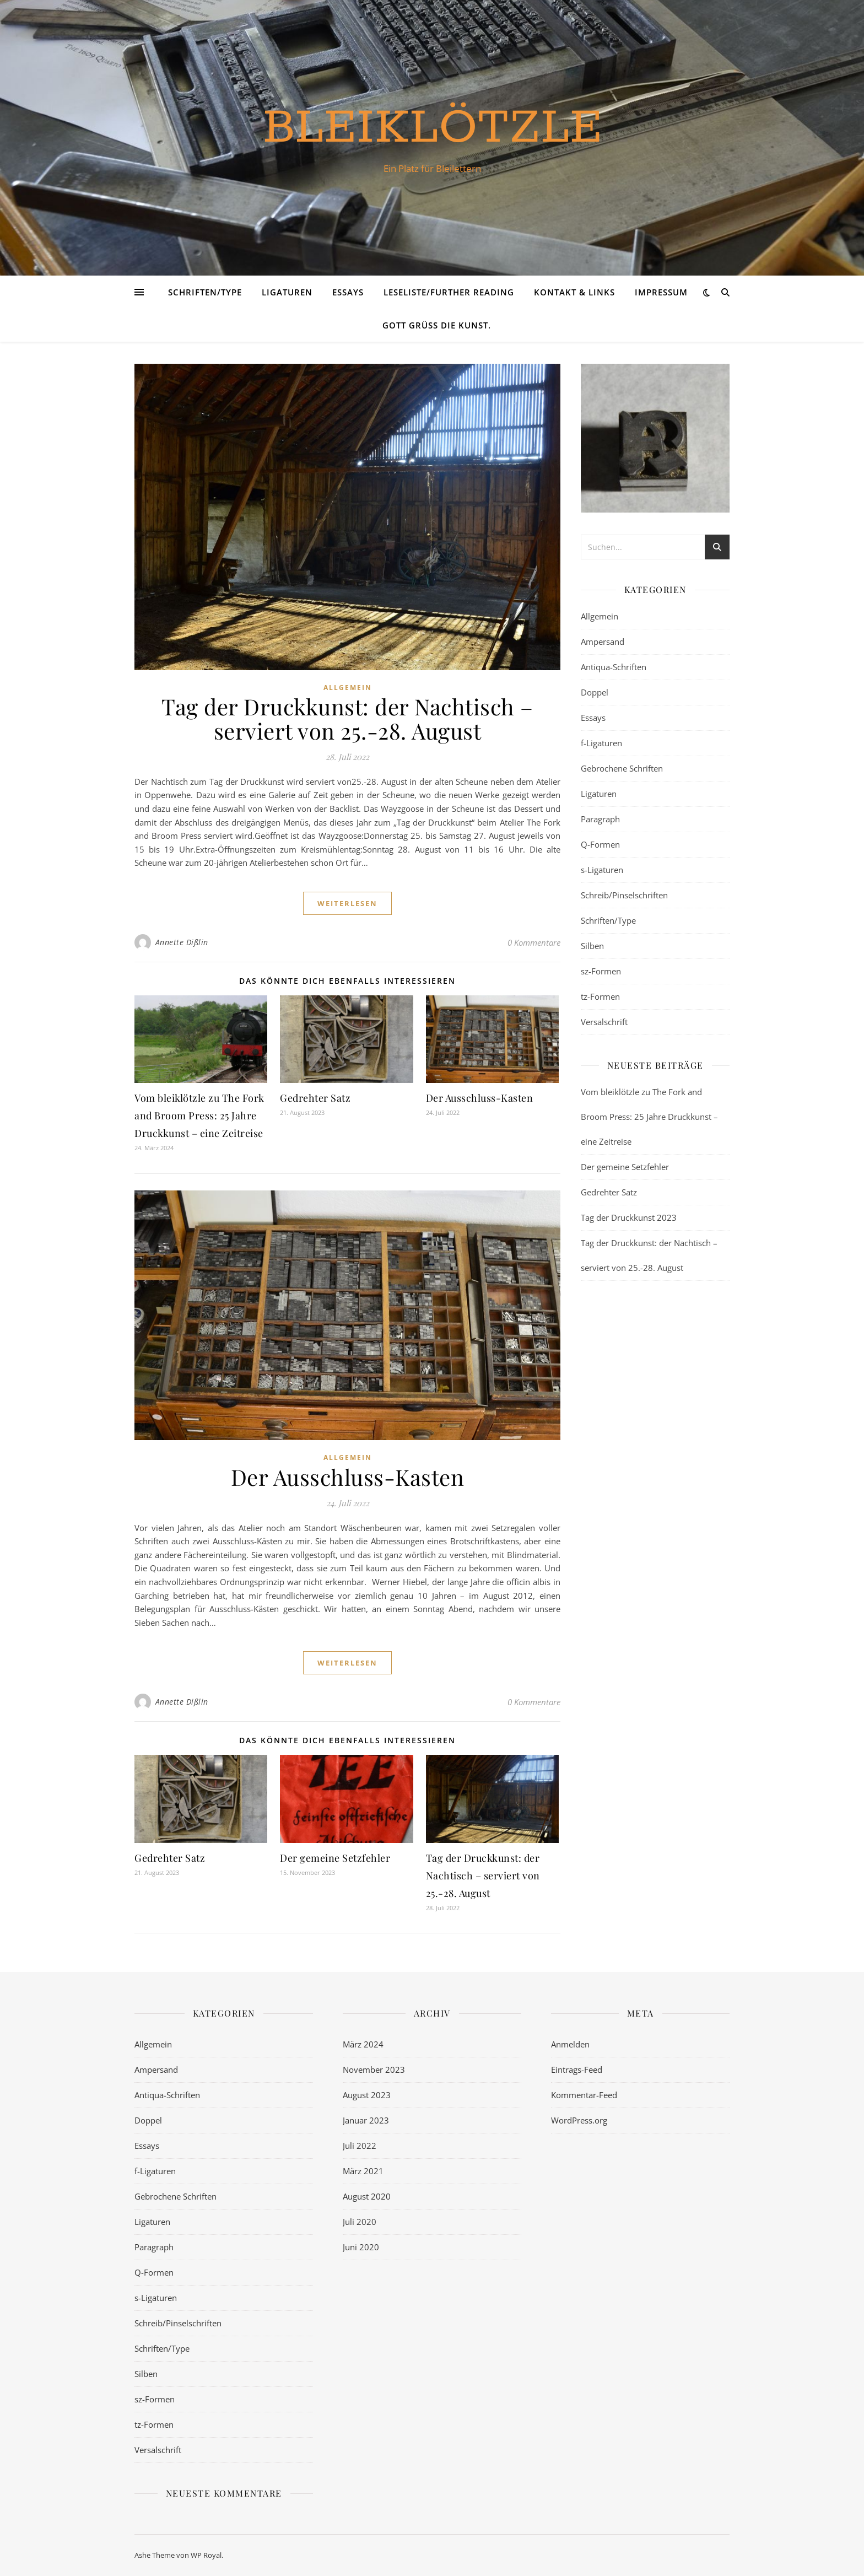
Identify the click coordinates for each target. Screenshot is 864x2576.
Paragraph (600, 818)
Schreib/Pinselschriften (624, 895)
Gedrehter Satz (315, 1097)
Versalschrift (604, 1021)
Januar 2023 (366, 2120)
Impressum (661, 292)
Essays (348, 292)
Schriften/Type (205, 292)
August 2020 (367, 2196)
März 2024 (363, 2044)
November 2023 (374, 2069)
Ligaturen (287, 292)
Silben (592, 945)
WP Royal (206, 2555)
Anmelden (570, 2044)
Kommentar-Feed (584, 2094)
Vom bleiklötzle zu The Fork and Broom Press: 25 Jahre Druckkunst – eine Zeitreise (199, 1115)
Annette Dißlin (181, 942)
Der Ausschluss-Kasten (479, 1097)
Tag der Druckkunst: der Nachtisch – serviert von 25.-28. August (347, 718)
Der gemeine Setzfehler (335, 1857)
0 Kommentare (533, 942)
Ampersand (602, 641)
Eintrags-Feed (576, 2069)
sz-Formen (601, 971)
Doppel (594, 692)
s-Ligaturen (602, 869)
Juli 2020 (359, 2221)
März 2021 (363, 2170)
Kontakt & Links (574, 292)
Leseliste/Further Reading (449, 292)
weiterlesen (347, 903)
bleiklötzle (432, 127)
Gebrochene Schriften (622, 768)
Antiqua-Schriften (613, 666)
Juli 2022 (359, 2145)
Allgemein (347, 687)
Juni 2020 (361, 2246)
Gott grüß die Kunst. (436, 325)
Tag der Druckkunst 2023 (629, 1217)
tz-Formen (600, 996)
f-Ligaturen (601, 742)
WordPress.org (579, 2120)
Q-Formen (600, 844)
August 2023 (367, 2094)
